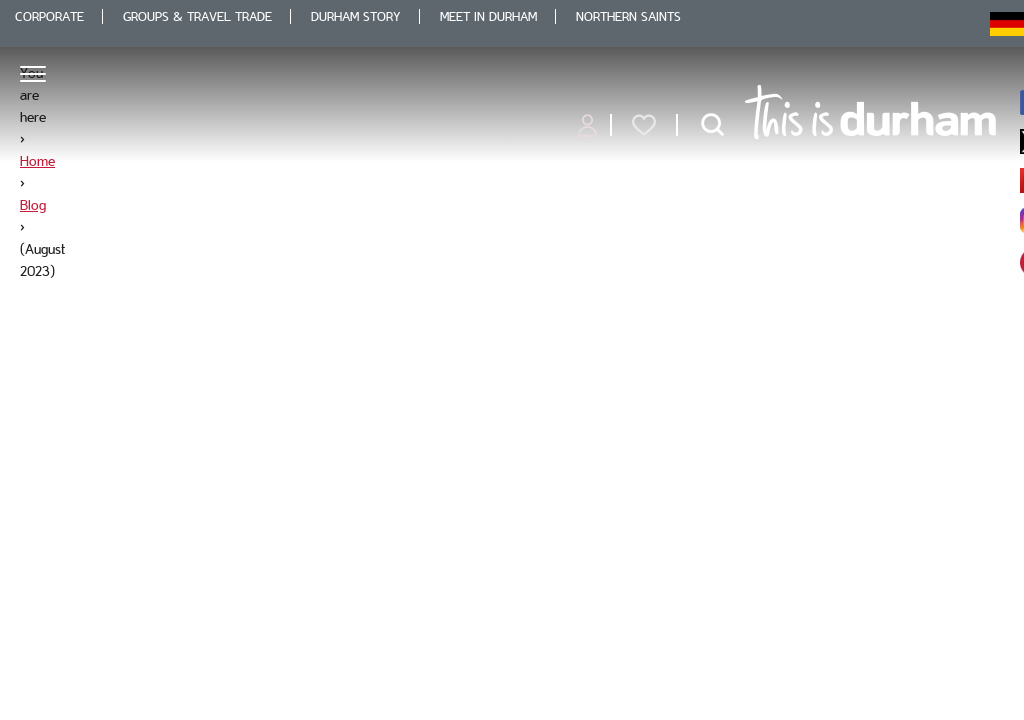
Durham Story (356, 16)
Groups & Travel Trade (197, 16)
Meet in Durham (488, 16)
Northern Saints (628, 16)
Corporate (49, 16)
